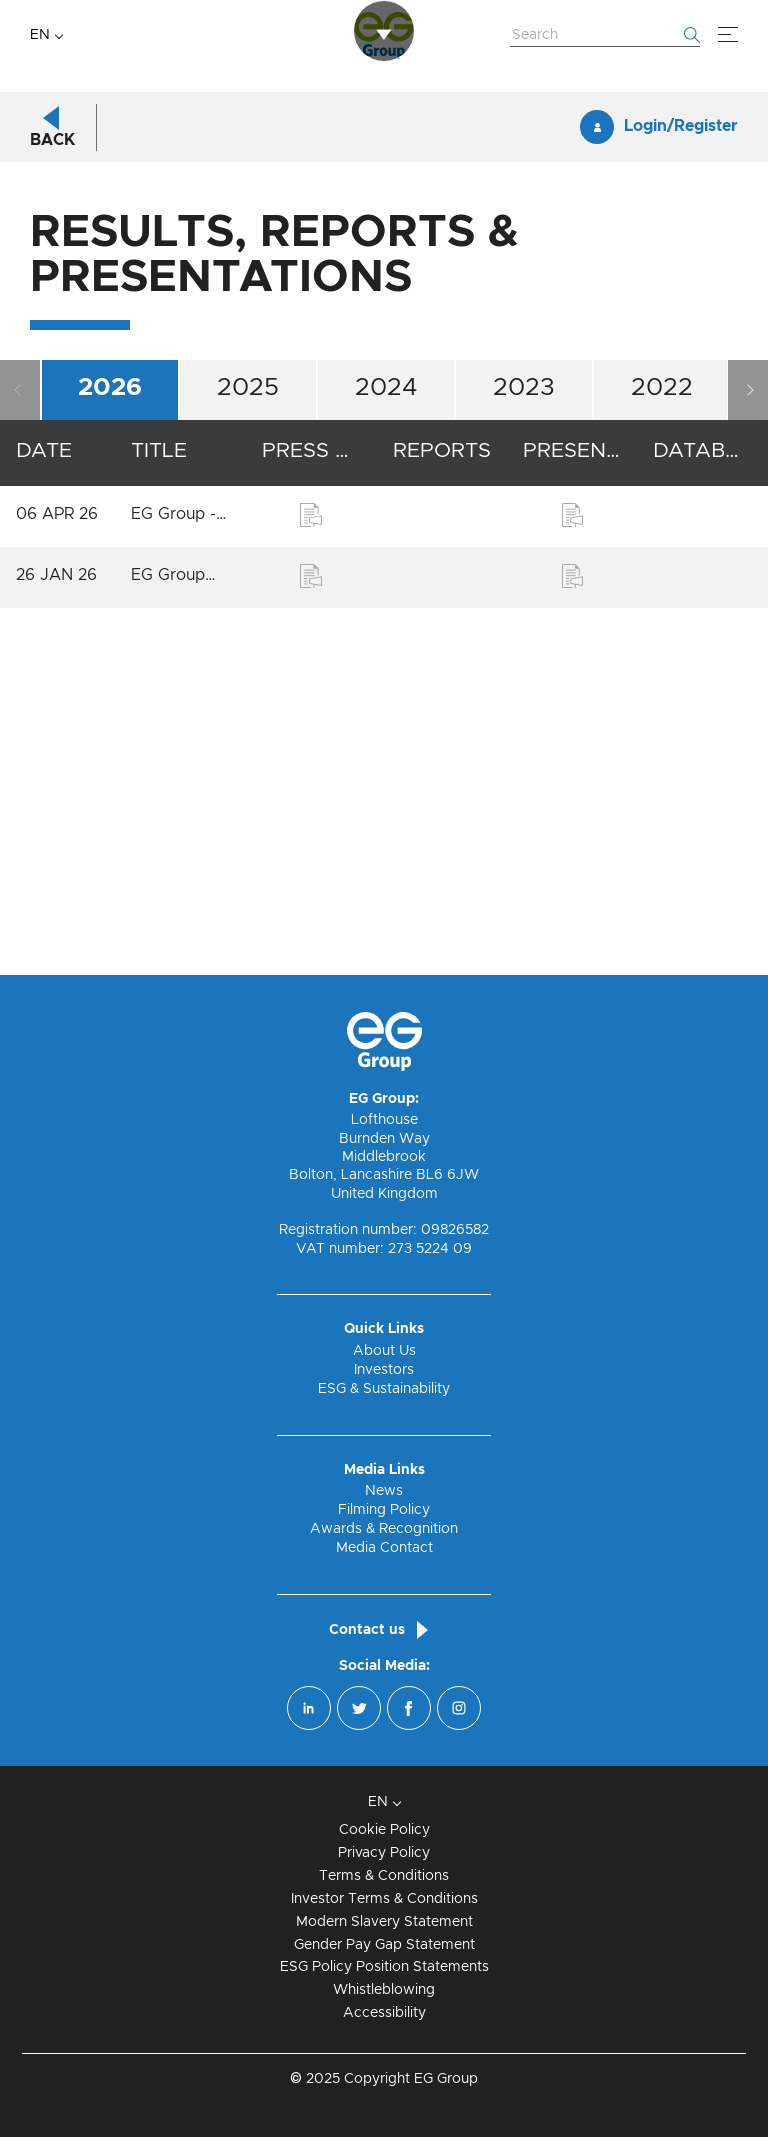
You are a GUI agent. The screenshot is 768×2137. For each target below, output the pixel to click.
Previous (20, 757)
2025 (248, 754)
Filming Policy (384, 1510)
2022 (662, 754)
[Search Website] (605, 36)
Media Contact (384, 1548)
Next (748, 757)
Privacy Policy (384, 1853)
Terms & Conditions (384, 1876)
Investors (384, 1370)
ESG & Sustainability (384, 1389)
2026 (110, 754)
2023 (524, 754)
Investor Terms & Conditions (384, 1899)
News (384, 1492)
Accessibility (384, 2013)
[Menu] (728, 35)
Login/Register (681, 494)
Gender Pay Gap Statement (384, 1945)
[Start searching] (692, 35)
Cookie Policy (384, 1830)
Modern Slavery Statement (384, 1922)
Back (52, 507)
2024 (386, 754)
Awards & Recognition (384, 1529)
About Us (384, 1351)
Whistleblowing (384, 1991)
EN (40, 35)
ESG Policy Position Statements (384, 1968)
